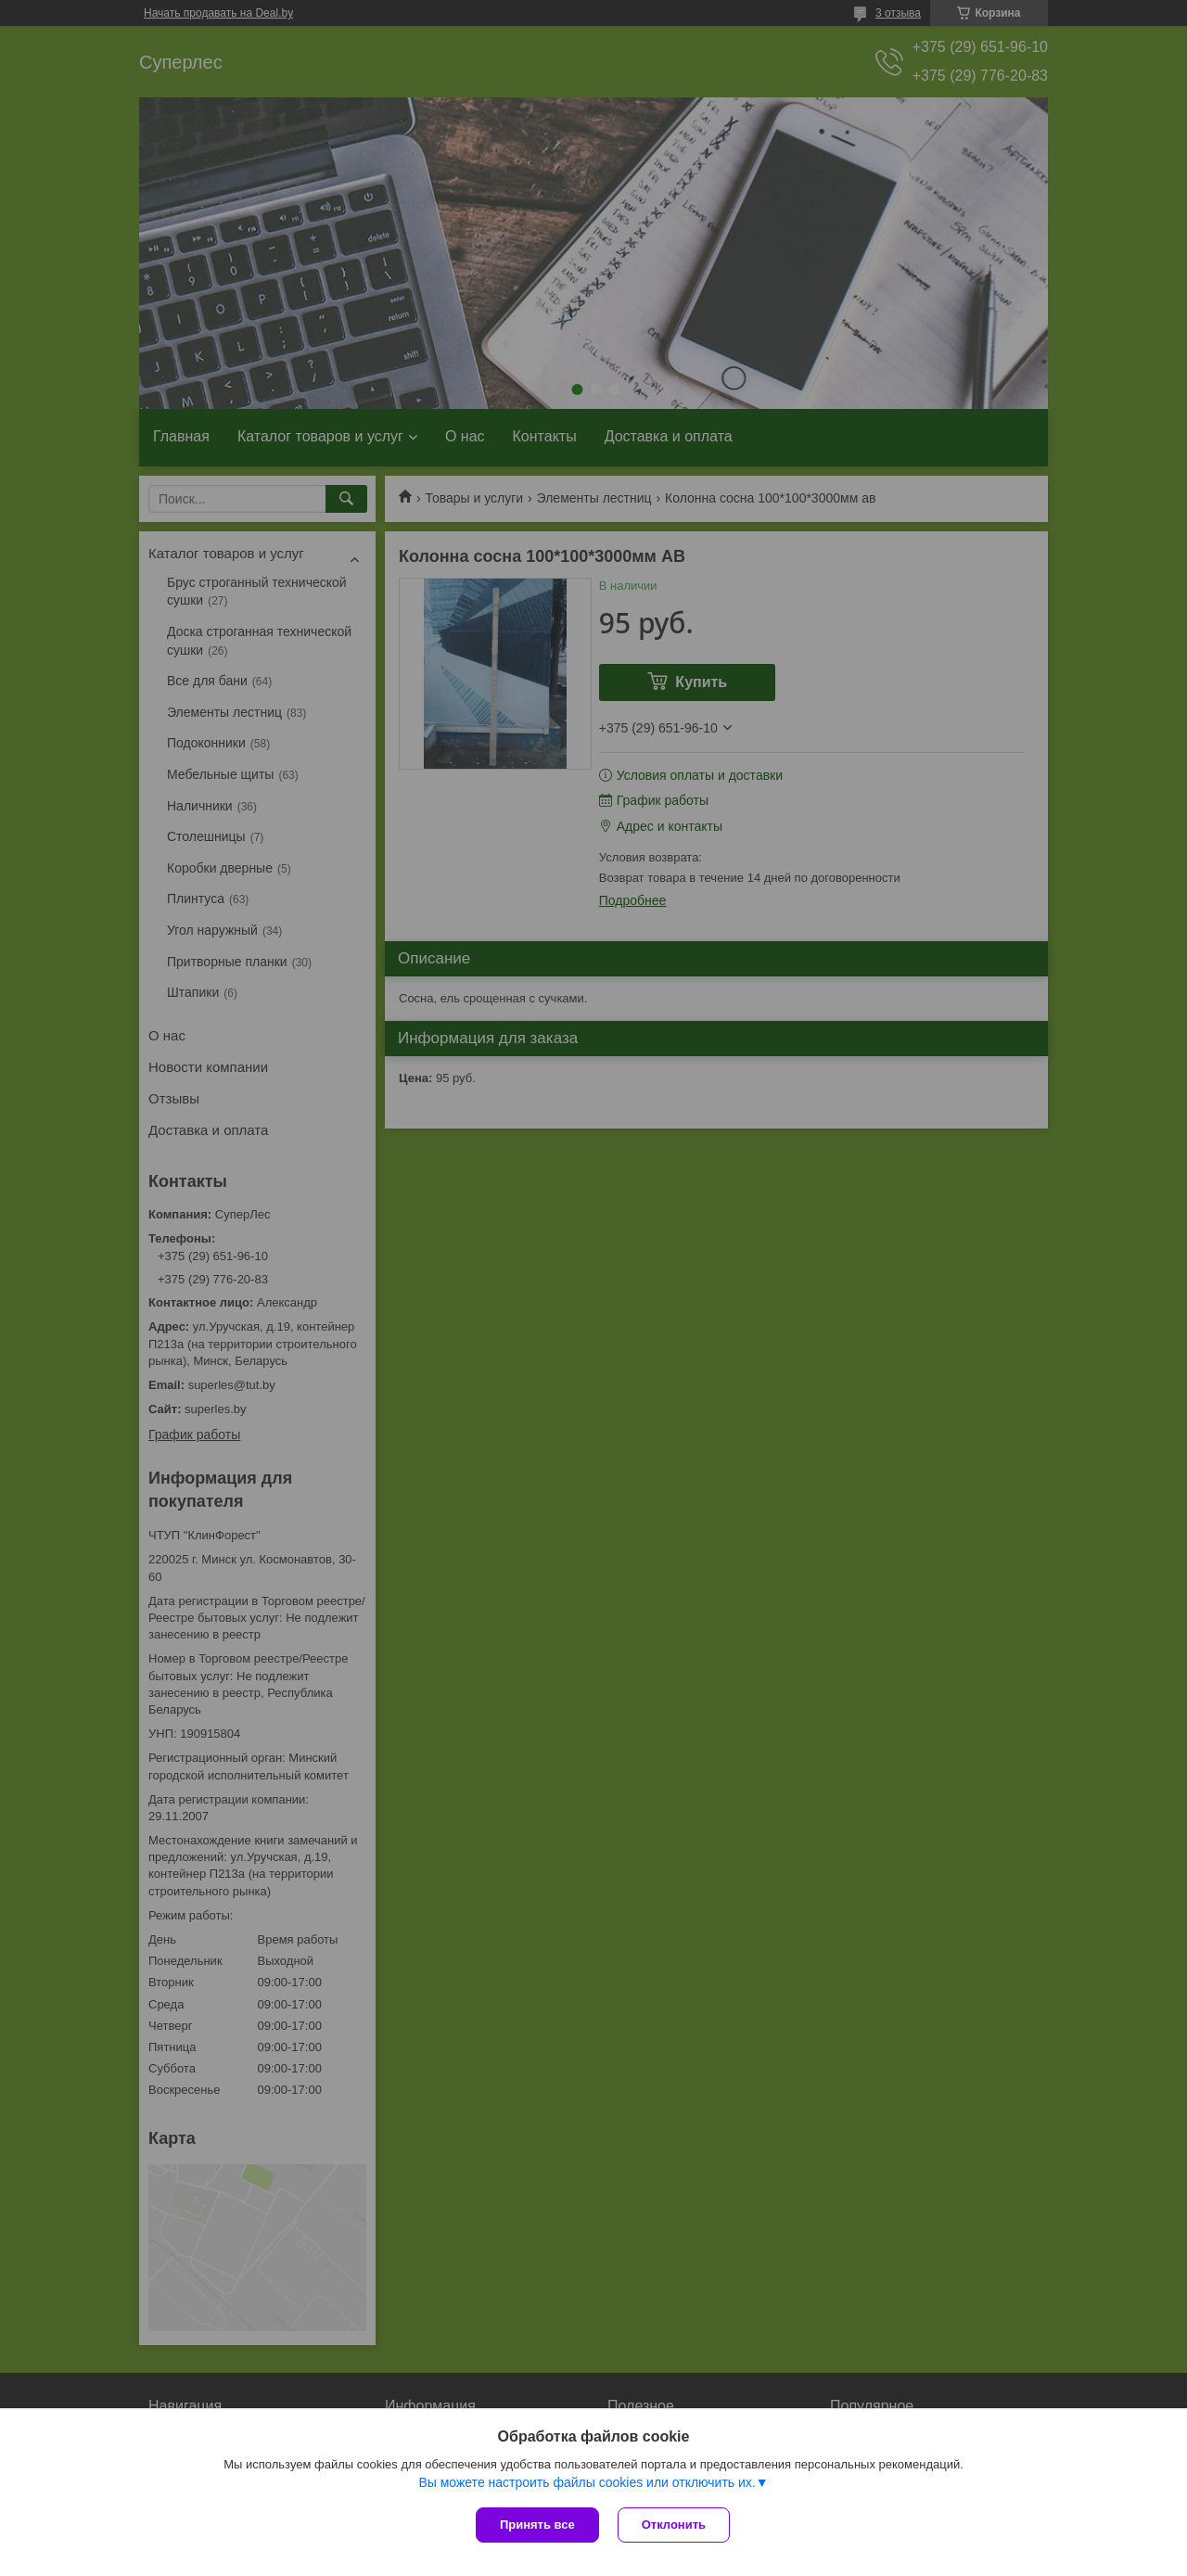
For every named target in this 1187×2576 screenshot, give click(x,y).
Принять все (537, 2524)
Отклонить (674, 2524)
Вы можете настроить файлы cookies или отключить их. (586, 2482)
